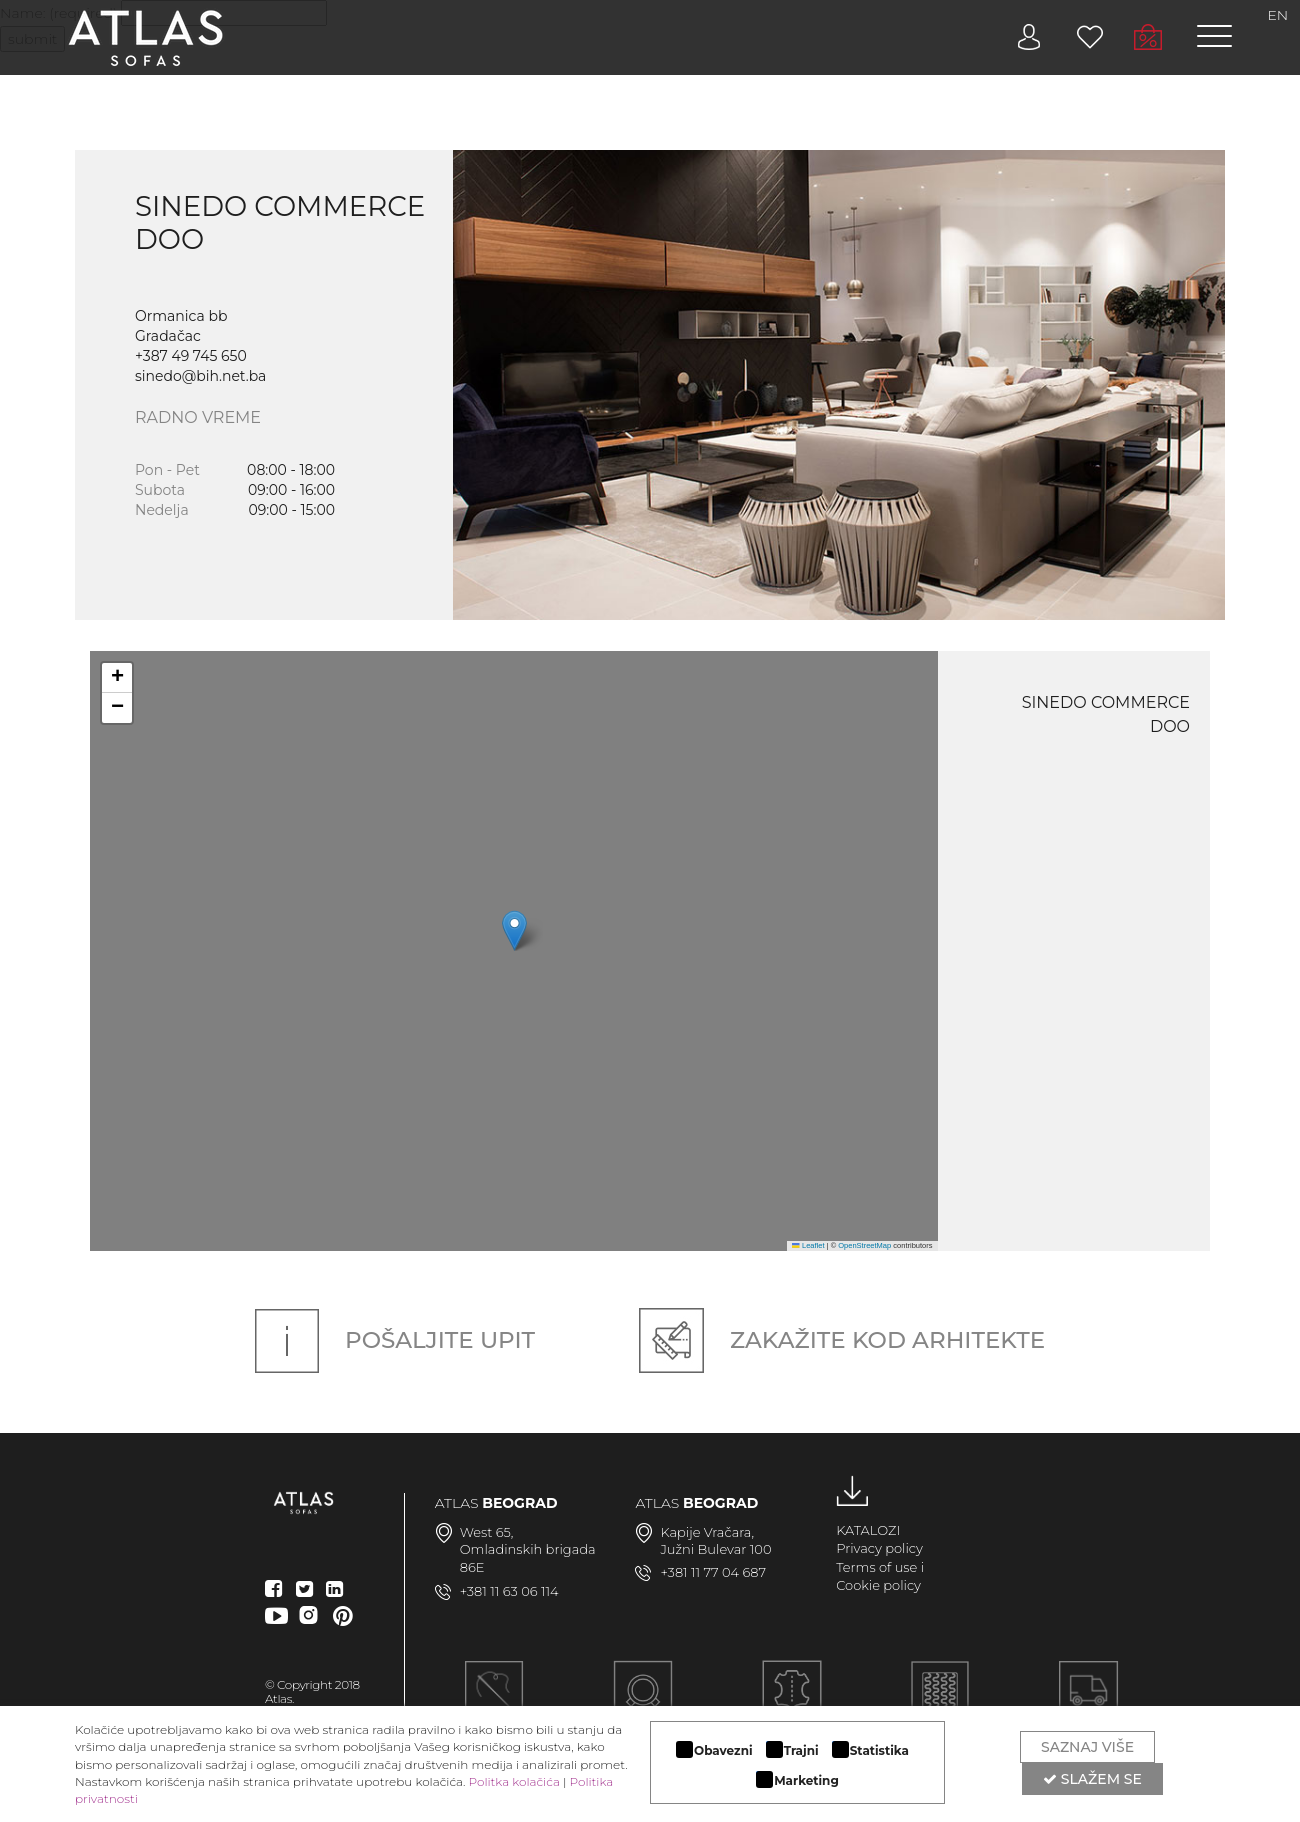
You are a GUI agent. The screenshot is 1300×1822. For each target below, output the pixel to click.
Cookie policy (878, 1585)
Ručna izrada (493, 1702)
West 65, (487, 1532)
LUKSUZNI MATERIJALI (791, 1702)
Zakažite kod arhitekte (842, 1340)
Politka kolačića (514, 1781)
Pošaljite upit (395, 1340)
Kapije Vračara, (707, 1532)
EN (1278, 15)
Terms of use (876, 1567)
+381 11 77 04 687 (713, 1572)
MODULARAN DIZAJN (643, 1702)
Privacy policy (879, 1548)
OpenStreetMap (864, 1245)
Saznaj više (1087, 1747)
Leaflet (808, 1245)
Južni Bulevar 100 (715, 1549)
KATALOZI (868, 1530)
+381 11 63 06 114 (509, 1591)
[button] (514, 930)
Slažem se (1092, 1779)
